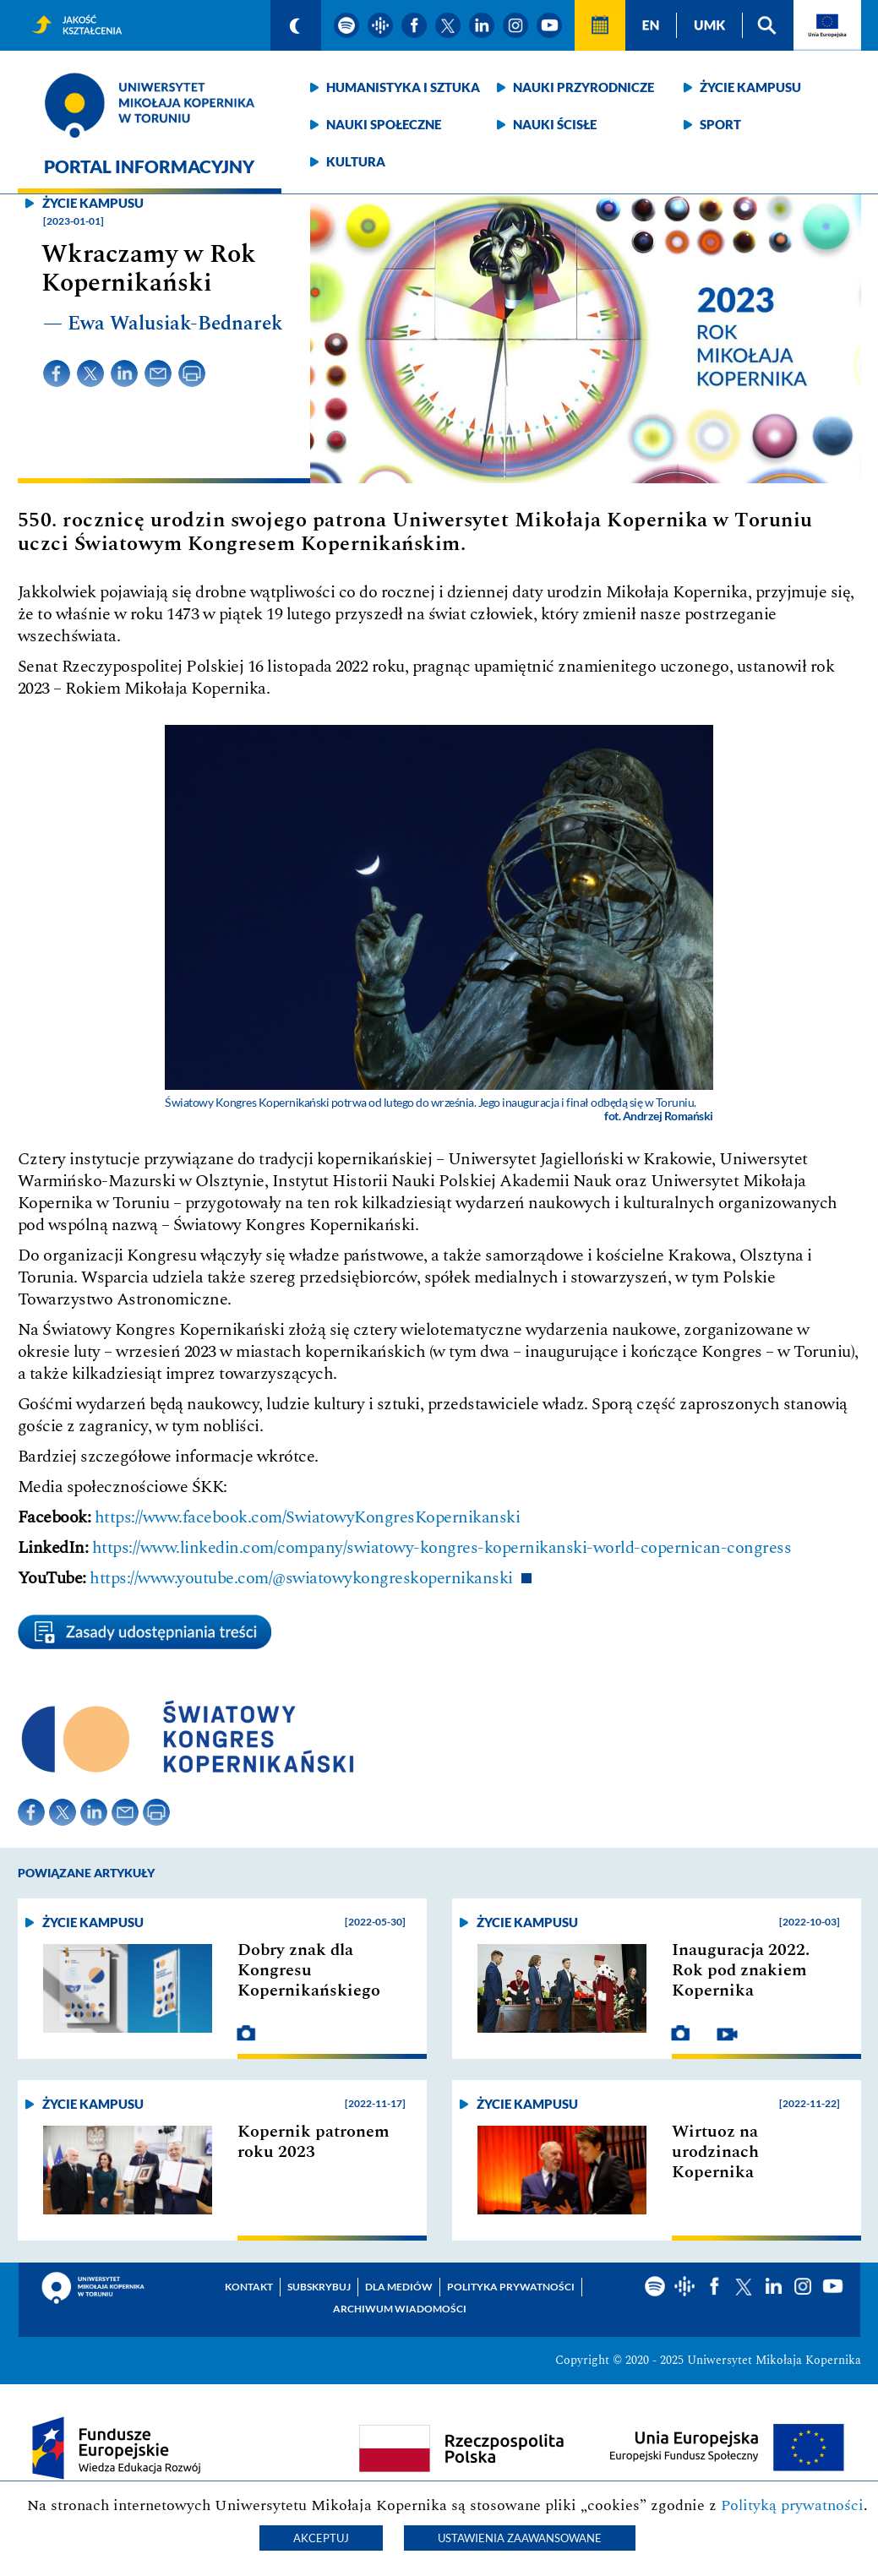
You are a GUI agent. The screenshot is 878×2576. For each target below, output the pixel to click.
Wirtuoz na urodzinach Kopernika (715, 2151)
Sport (720, 124)
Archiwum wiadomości (399, 2308)
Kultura (355, 161)
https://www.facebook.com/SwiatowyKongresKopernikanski (308, 1517)
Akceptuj (321, 2538)
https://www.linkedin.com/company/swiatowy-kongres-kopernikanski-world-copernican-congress (442, 1547)
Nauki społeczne (383, 124)
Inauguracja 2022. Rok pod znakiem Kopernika (741, 1970)
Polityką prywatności (792, 2505)
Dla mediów (399, 2286)
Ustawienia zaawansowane (520, 2538)
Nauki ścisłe (555, 124)
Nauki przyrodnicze (583, 87)
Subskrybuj (319, 2286)
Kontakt (249, 2286)
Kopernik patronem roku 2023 (313, 2141)
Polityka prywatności (511, 2286)
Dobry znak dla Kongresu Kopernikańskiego (308, 1970)
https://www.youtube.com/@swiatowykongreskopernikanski (301, 1578)
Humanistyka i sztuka (403, 87)
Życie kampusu (750, 87)
